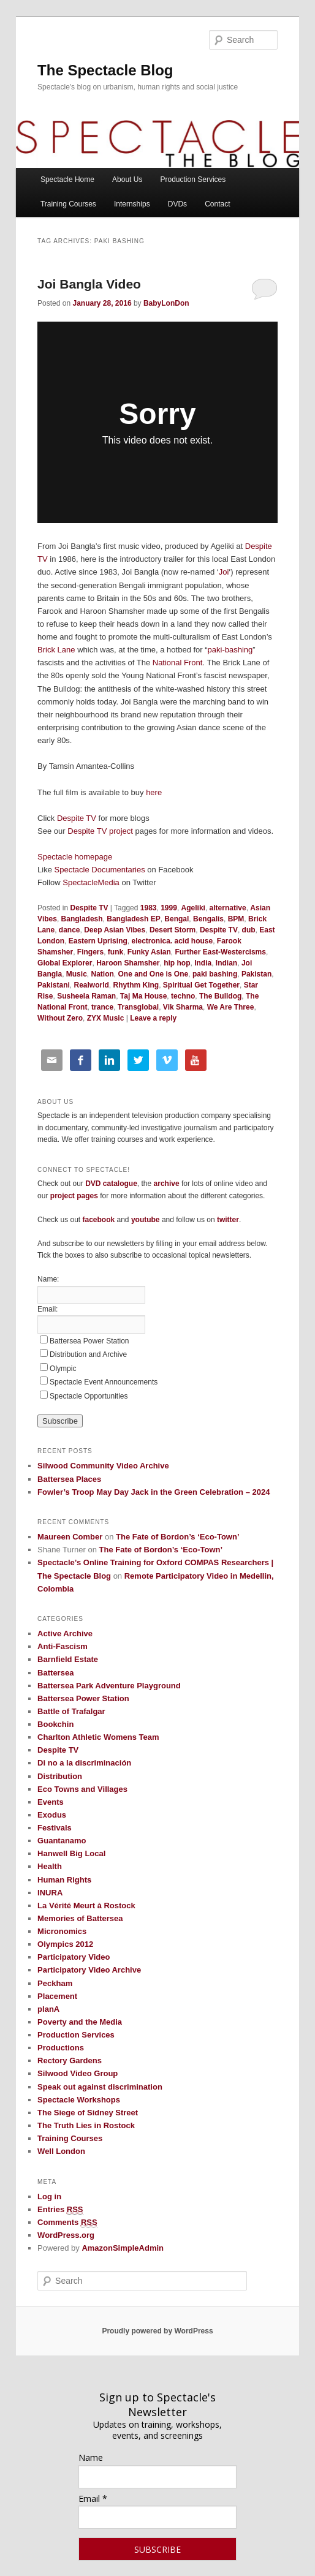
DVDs (177, 204)
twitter (228, 1219)
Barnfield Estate (67, 1659)
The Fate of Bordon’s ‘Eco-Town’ (178, 1536)
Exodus (51, 1814)
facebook (98, 1219)
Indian (226, 963)
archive (167, 1183)
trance (102, 1007)
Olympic (63, 1368)
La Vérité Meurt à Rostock (86, 1905)
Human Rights (64, 1879)
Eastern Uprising (98, 941)
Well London (61, 2151)
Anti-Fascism (62, 1646)
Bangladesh (82, 919)
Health (49, 1866)
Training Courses (68, 204)
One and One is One (153, 974)
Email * (92, 2498)
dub (249, 930)
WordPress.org (65, 2235)
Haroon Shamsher (127, 963)
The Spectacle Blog (105, 70)
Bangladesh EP (133, 919)
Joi (224, 571)
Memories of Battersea (80, 1918)
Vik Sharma (183, 1007)
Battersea (55, 1672)
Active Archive (65, 1633)
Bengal (176, 919)
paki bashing (214, 974)
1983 (148, 908)
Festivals (54, 1827)
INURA (50, 1892)
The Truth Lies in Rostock (86, 2125)
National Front (178, 662)
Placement (57, 1996)
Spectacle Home (67, 179)
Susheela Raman (86, 996)
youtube (145, 1219)
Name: (48, 1279)
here (154, 792)
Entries (60, 2210)
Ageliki (193, 908)
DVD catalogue (111, 1183)
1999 (169, 908)
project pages (74, 1196)
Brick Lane (56, 649)
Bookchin (55, 1724)
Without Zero (60, 1018)
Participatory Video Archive (89, 1969)
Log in (49, 2196)
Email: (47, 1309)
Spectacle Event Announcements (104, 1382)
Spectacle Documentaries (101, 869)
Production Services (193, 179)
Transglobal (138, 1007)
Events (50, 1802)
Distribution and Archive (88, 1354)
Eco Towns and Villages (82, 1789)
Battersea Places (69, 1479)
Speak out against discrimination (99, 2086)
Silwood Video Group (77, 2073)
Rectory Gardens (69, 2060)
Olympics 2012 (65, 1944)
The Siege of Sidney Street (87, 2112)
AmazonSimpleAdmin (123, 2248)
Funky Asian (149, 952)
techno (183, 996)
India (202, 963)
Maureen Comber (69, 1536)
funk (115, 952)
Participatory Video (73, 1957)
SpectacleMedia (91, 882)
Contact (217, 204)
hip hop (177, 963)
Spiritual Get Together (201, 985)
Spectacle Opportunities (88, 1396)
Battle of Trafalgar (71, 1711)
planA (48, 2009)
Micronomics (61, 1931)
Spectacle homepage (74, 856)
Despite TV (76, 818)
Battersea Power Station (89, 1341)
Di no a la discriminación (84, 1762)
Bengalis (208, 919)
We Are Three (230, 1007)
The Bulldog (220, 996)
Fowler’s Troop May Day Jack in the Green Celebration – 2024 (153, 1492)
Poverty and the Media (79, 2021)
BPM (236, 919)
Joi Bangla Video (89, 284)
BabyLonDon (166, 303)
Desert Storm (172, 930)
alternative (228, 908)
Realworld (91, 985)
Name (90, 2457)
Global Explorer (64, 963)
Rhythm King (136, 985)
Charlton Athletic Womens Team (98, 1737)
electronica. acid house (172, 941)
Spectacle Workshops (78, 2099)
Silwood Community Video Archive (103, 1465)
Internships (132, 204)
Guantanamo (61, 1840)
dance (69, 930)
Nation (102, 974)
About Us (127, 179)
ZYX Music (105, 1018)
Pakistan (256, 974)
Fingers (90, 952)
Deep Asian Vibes (114, 930)
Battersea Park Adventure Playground (109, 1685)
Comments (67, 2222)
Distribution (59, 1776)
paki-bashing (230, 649)
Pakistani (53, 985)
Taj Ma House (143, 996)
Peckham (54, 1983)
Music (76, 974)
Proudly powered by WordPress (157, 2331)
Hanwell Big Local (71, 1853)
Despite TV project (100, 831)
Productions (60, 2047)
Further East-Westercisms (220, 952)
